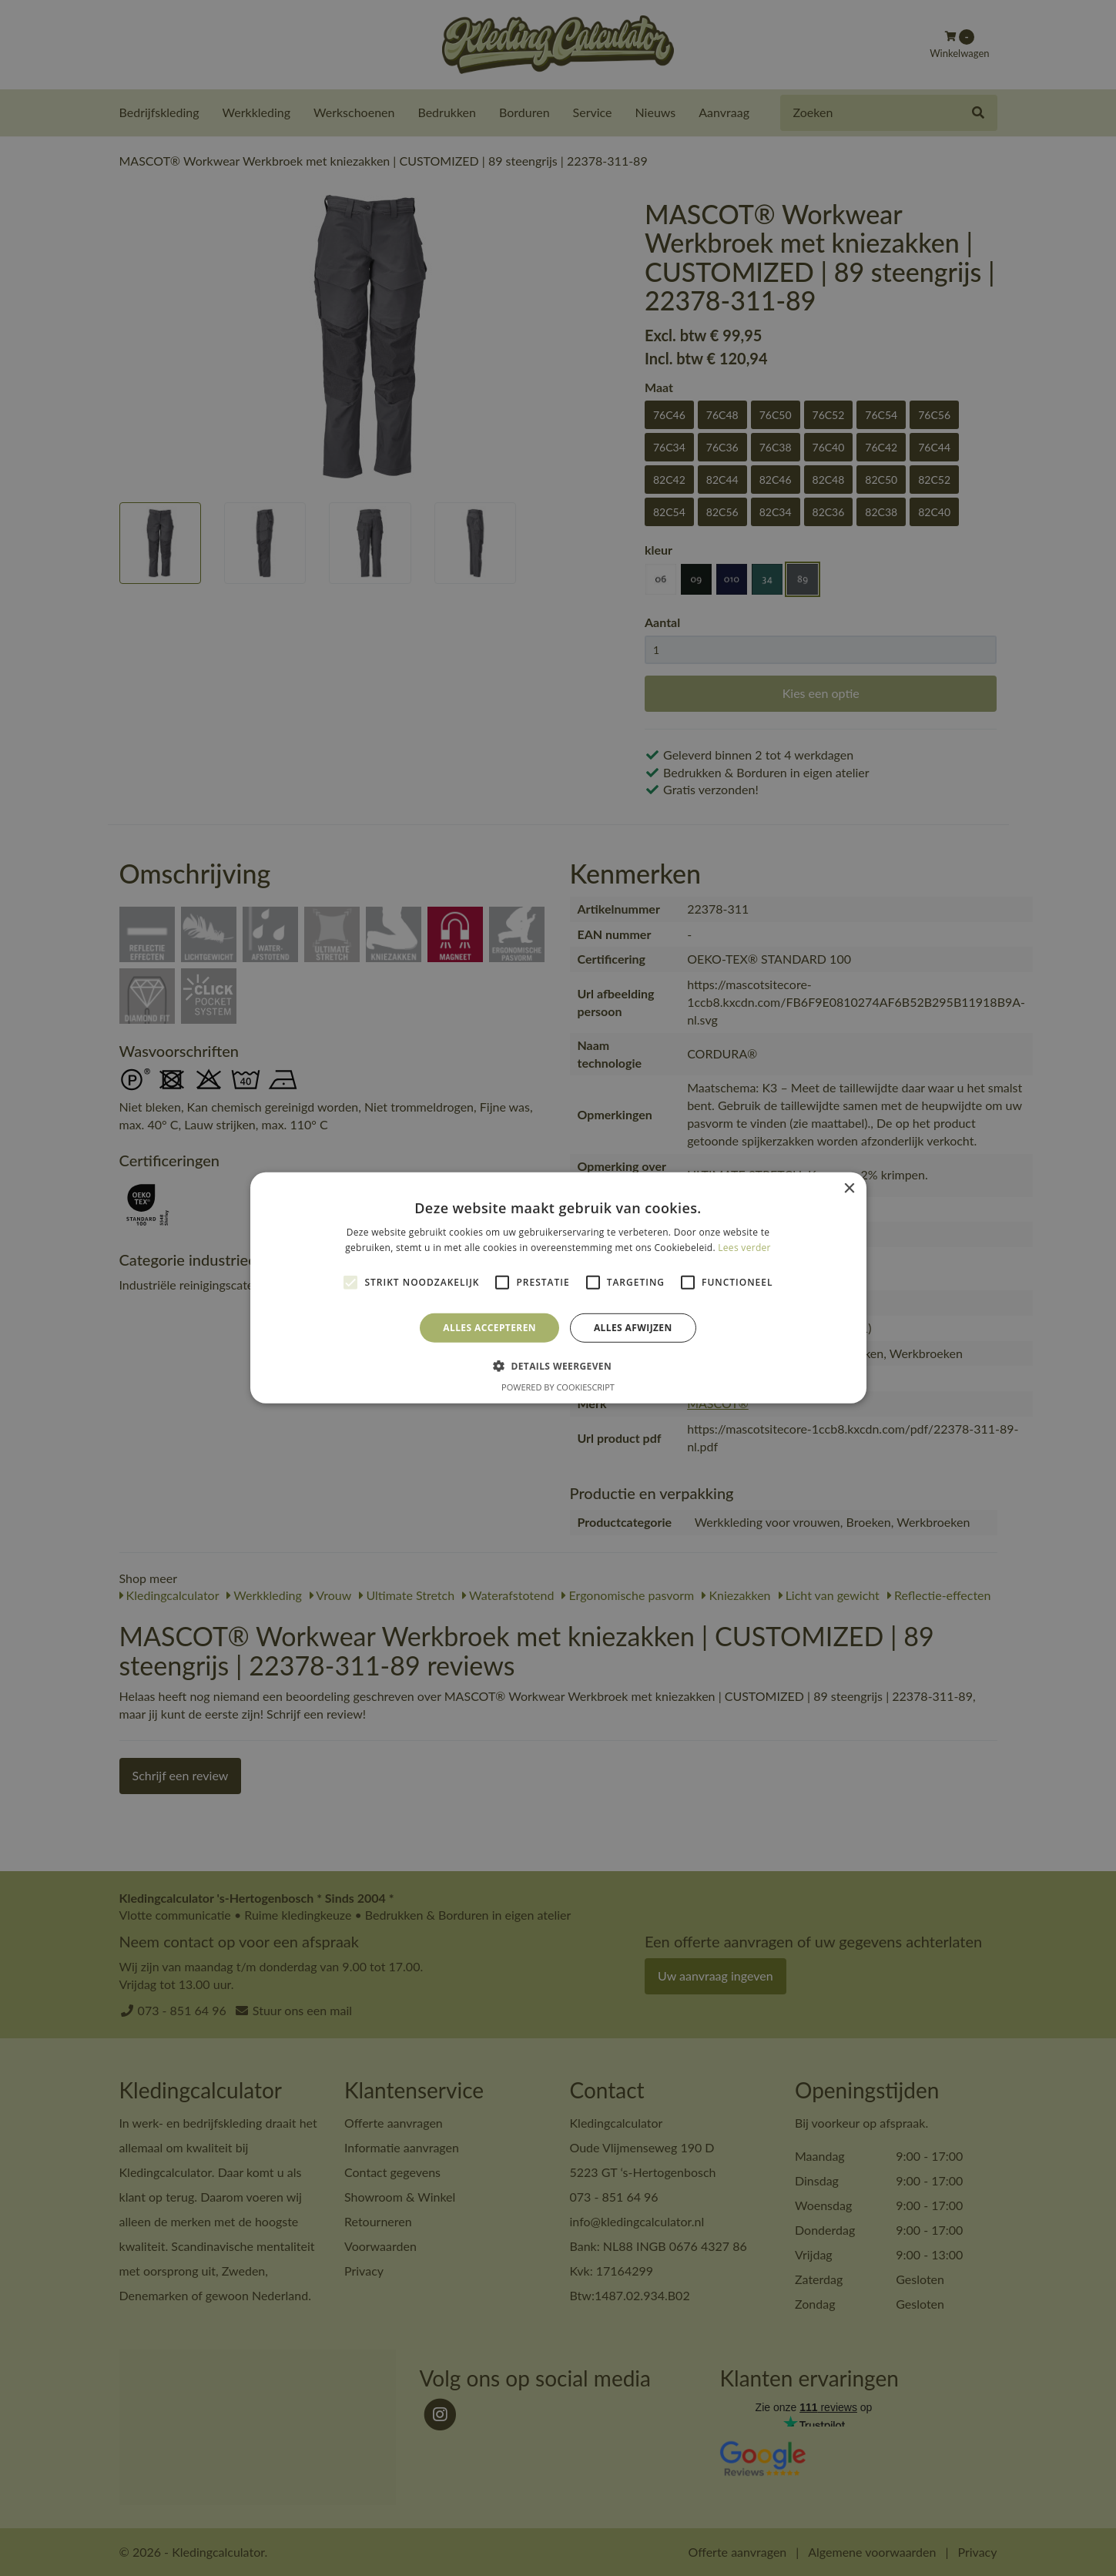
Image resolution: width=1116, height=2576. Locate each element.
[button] (558, 1366)
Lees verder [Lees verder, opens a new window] (744, 1247)
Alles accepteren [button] (489, 1327)
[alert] (558, 1288)
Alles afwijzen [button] (633, 1327)
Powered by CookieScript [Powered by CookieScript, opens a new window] (558, 1387)
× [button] (849, 1189)
